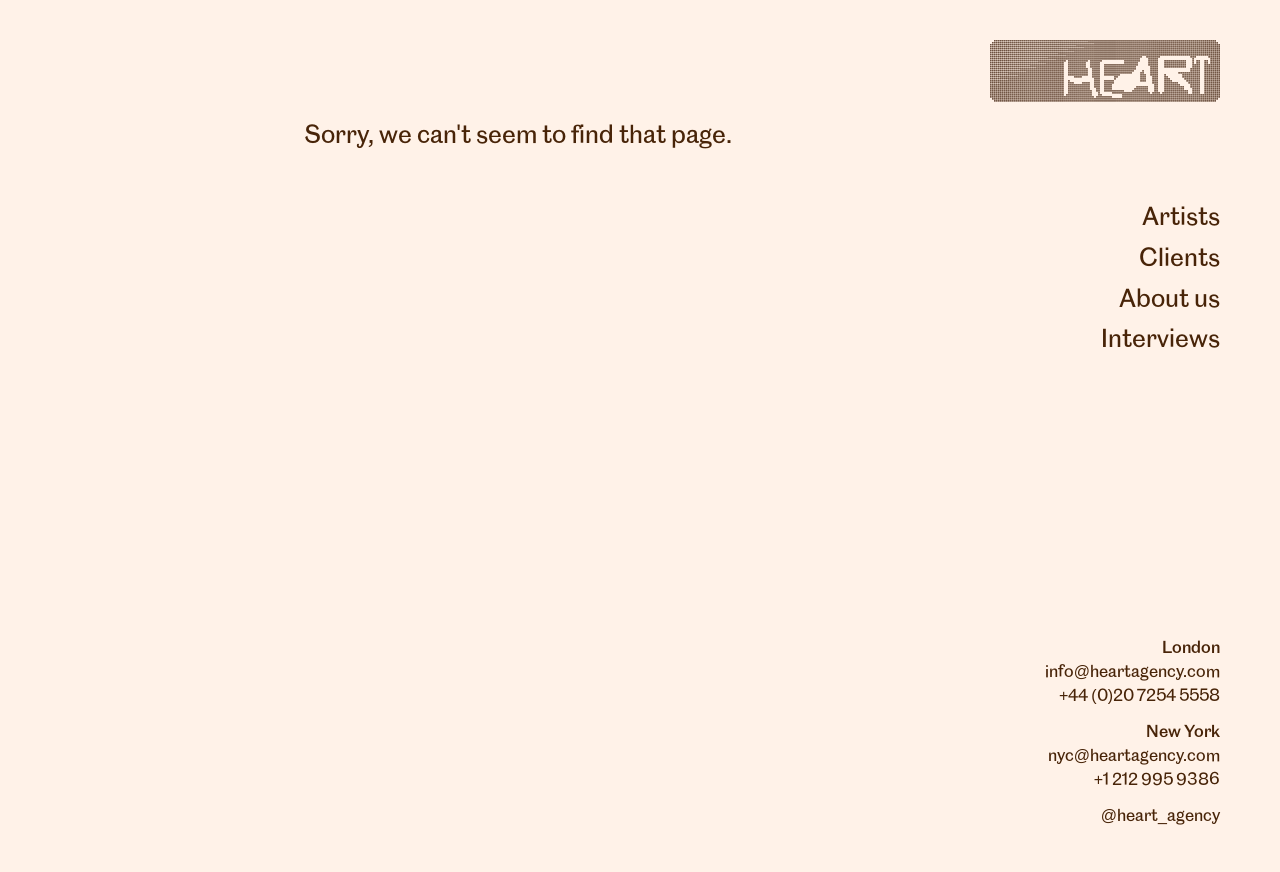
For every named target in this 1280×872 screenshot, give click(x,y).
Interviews (1160, 340)
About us (1169, 300)
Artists (1181, 218)
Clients (1179, 259)
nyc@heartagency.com (1134, 756)
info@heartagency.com (1132, 672)
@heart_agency (1160, 816)
